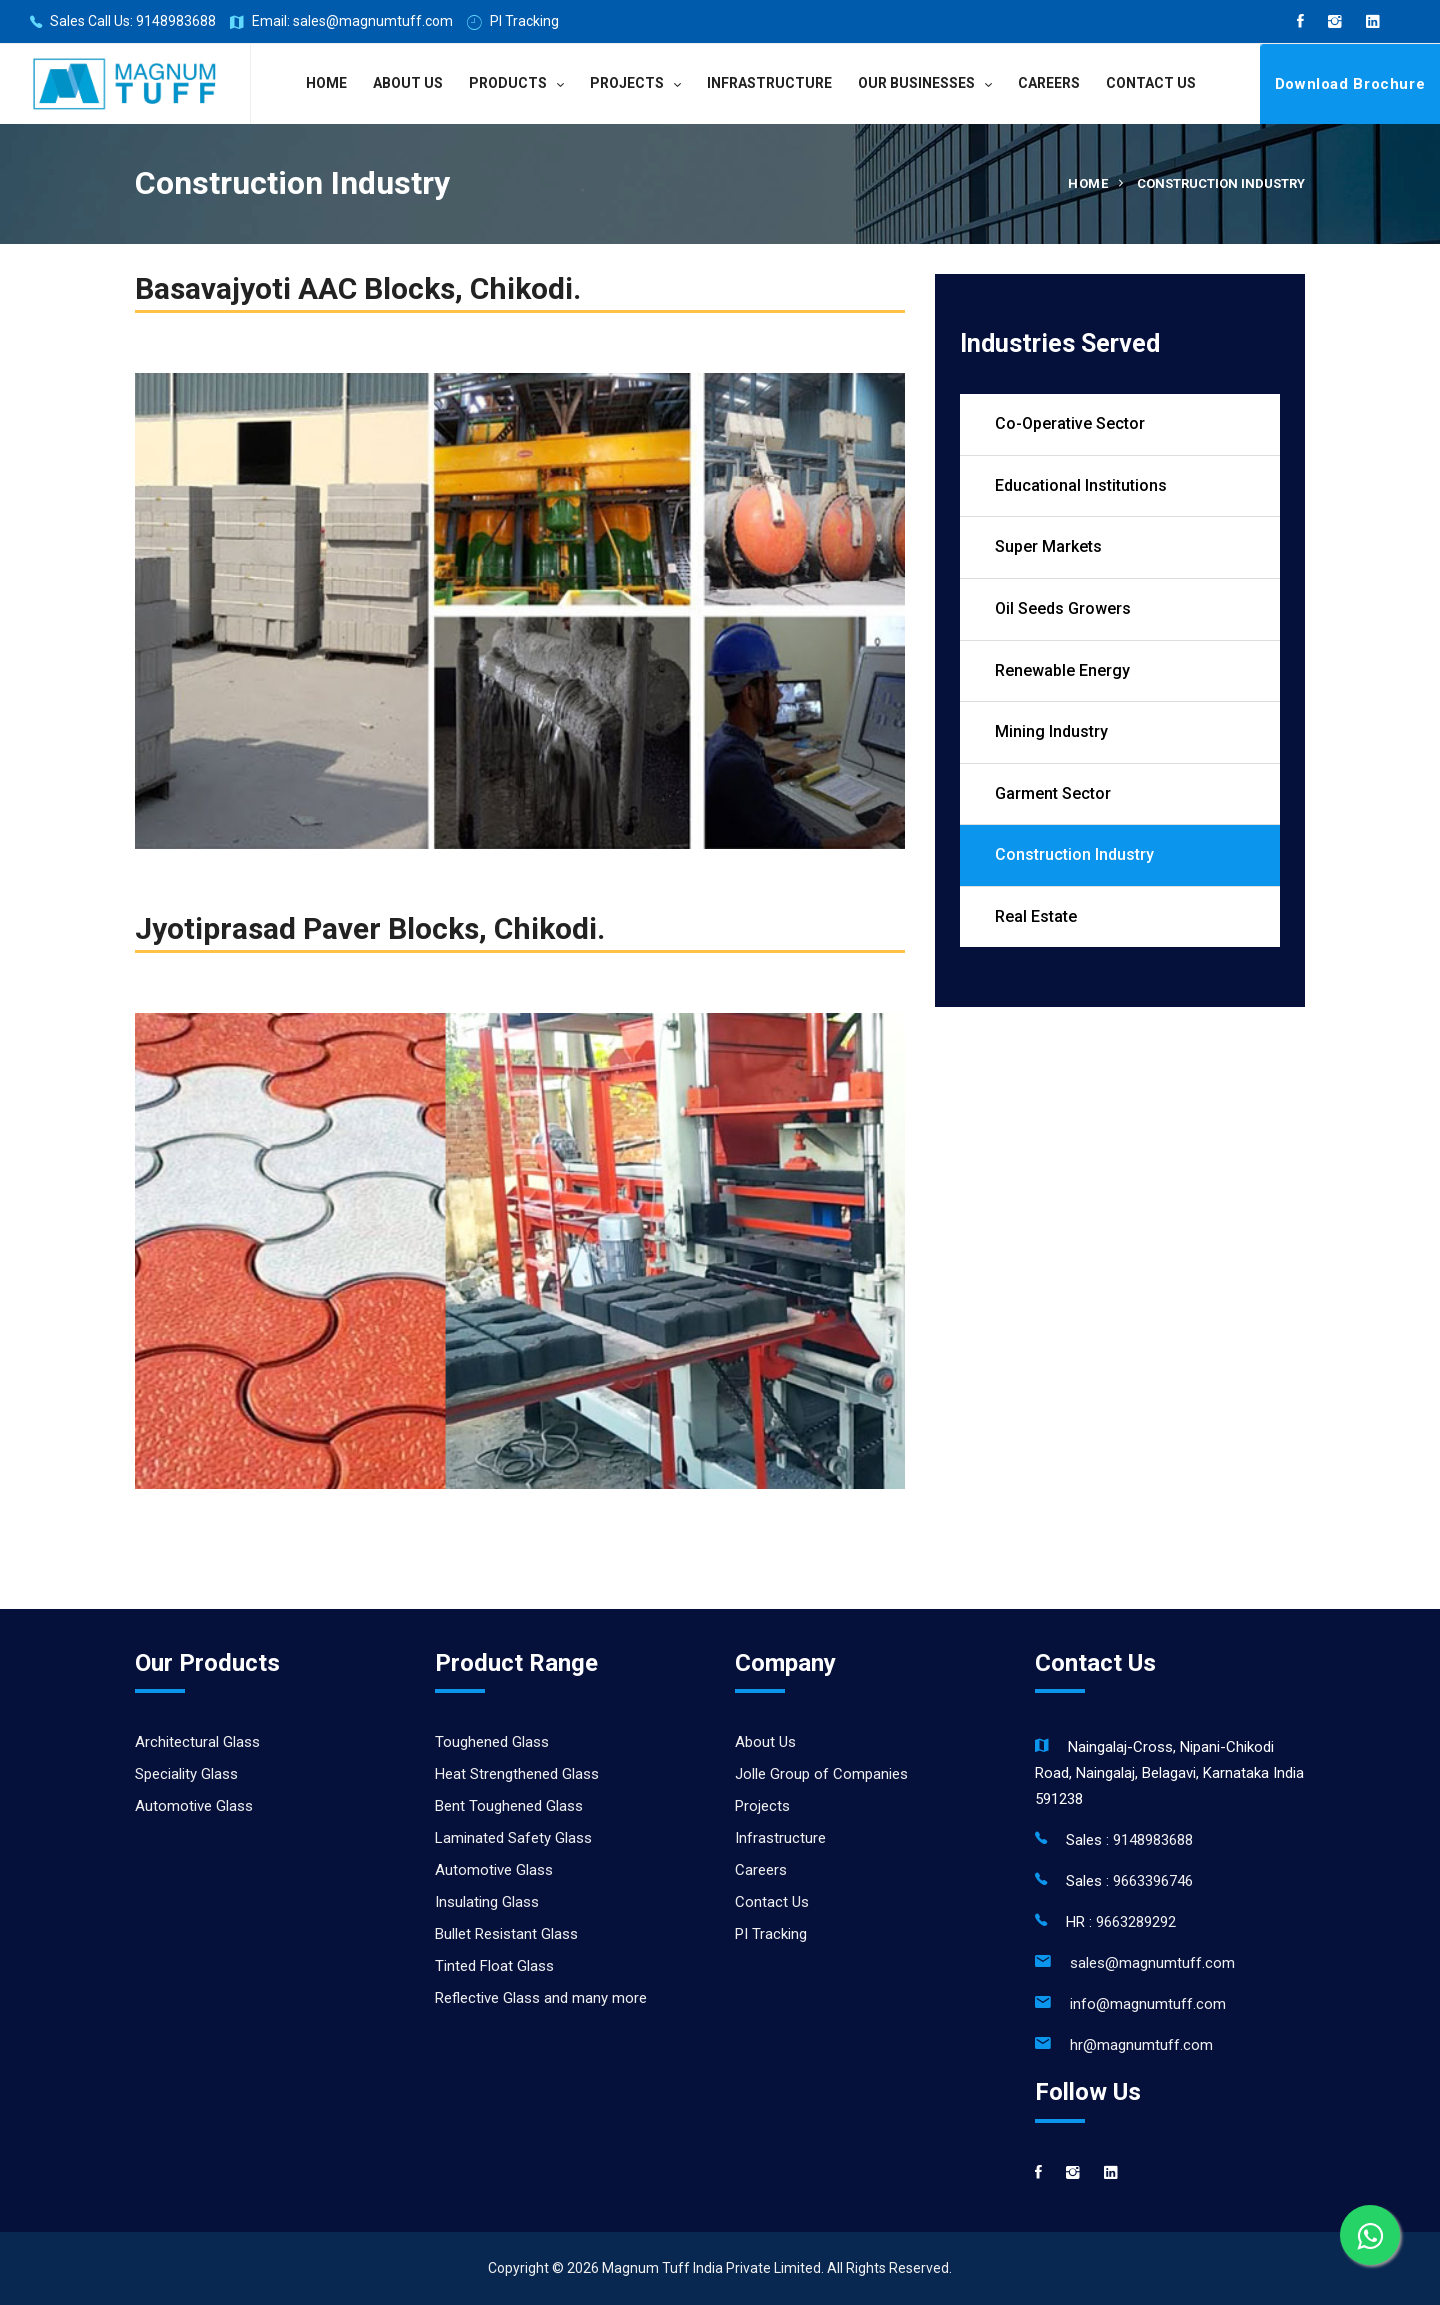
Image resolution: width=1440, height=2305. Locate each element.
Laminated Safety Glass (513, 1838)
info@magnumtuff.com (1148, 2004)
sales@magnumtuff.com (1152, 1963)
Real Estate (1036, 916)
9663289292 (1136, 1922)
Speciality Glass (186, 1774)
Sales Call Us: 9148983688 (123, 22)
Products (508, 83)
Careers (1049, 83)
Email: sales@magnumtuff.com (341, 22)
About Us (408, 83)
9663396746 (1153, 1881)
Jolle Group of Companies (821, 1774)
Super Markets (1048, 546)
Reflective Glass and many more (541, 1998)
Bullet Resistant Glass (506, 1934)
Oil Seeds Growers (1063, 608)
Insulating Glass (487, 1902)
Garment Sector (1053, 793)
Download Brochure (1350, 84)
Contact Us (1151, 83)
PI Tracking (513, 22)
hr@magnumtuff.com (1141, 2045)
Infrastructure (769, 83)
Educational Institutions (1081, 485)
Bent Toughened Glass (509, 1806)
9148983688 (1153, 1840)
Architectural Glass (197, 1742)
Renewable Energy (1062, 670)
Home (326, 83)
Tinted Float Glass (494, 1966)
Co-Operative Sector (1070, 423)
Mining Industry (1051, 731)
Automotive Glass (194, 1806)
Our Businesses (916, 83)
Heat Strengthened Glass (517, 1774)
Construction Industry (1074, 854)
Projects (627, 83)
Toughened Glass (492, 1742)
